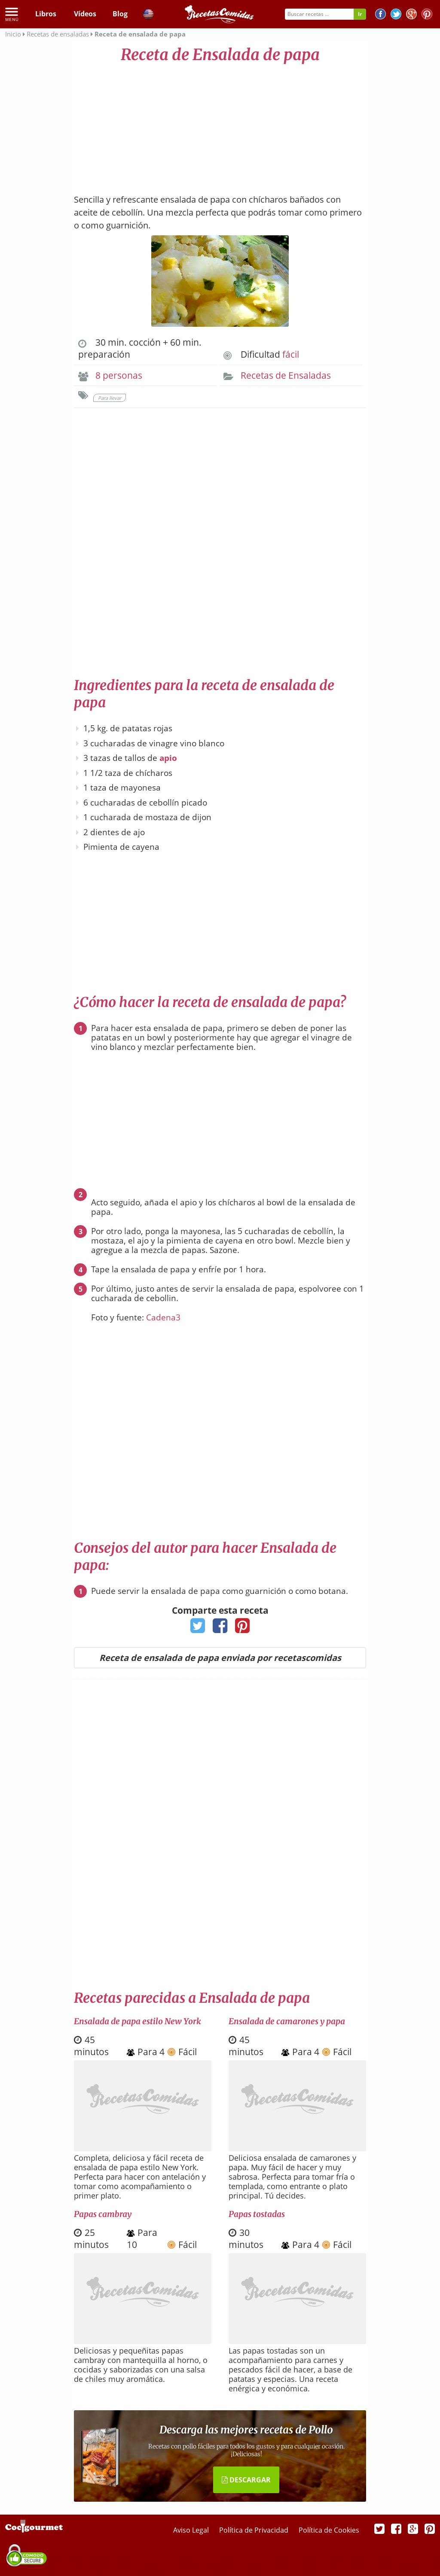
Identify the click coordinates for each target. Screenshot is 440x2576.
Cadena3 (163, 1317)
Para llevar (109, 398)
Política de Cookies (329, 2530)
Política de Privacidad (254, 2530)
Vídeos (85, 13)
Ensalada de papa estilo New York (137, 2021)
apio (168, 757)
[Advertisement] (220, 124)
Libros (45, 13)
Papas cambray (102, 2214)
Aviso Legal (192, 2530)
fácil (290, 354)
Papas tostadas (257, 2214)
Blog (120, 13)
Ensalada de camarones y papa (287, 2021)
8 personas (118, 375)
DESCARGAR (246, 2480)
